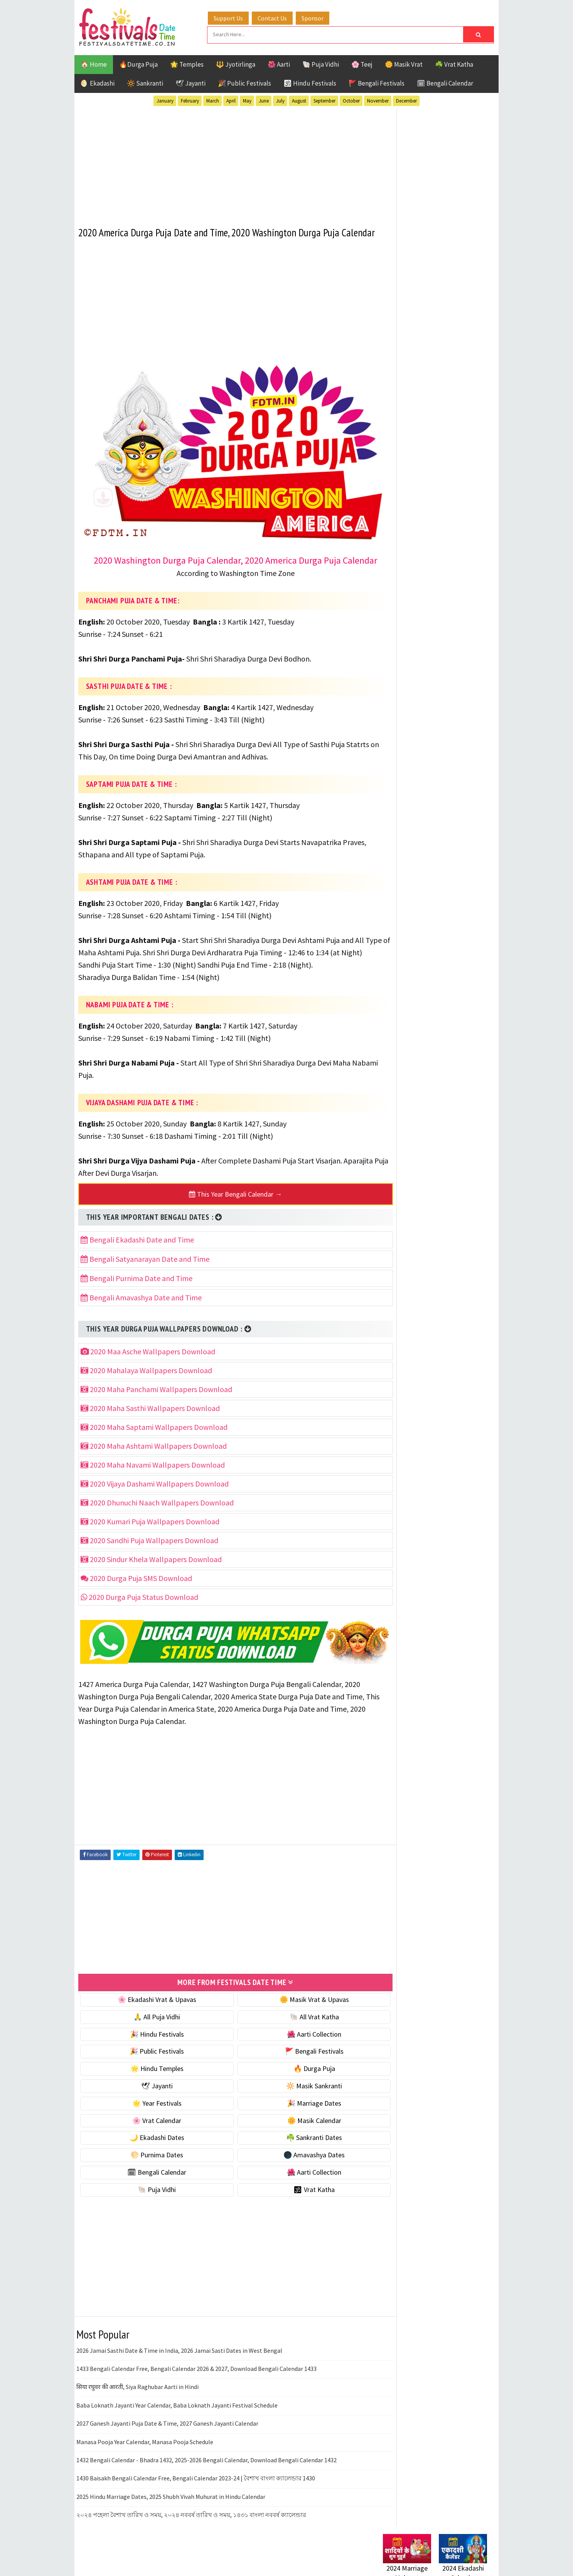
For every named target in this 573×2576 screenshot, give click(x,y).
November (378, 99)
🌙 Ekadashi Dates (150, 2144)
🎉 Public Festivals (244, 82)
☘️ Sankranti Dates (295, 2144)
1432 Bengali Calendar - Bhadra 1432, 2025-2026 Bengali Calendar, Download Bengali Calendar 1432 (206, 2466)
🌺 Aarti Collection (295, 2040)
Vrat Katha (456, 844)
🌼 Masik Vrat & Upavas (295, 2006)
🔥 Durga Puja (295, 2075)
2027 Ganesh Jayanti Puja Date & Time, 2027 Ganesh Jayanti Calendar (167, 2430)
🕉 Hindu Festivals (309, 82)
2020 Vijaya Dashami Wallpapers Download (155, 1494)
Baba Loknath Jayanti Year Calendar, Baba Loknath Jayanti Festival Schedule (177, 2412)
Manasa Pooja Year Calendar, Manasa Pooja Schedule (144, 2448)
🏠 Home (94, 63)
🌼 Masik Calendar (295, 2126)
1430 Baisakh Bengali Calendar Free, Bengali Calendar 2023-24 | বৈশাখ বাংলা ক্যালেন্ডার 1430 (195, 2484)
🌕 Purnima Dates (150, 2161)
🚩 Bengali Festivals (376, 82)
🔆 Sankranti (145, 82)
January (165, 99)
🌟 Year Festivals (150, 2109)
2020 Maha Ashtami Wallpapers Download (154, 1456)
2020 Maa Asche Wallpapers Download (148, 1362)
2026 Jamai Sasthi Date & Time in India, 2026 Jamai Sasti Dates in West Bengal (179, 2356)
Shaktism (436, 831)
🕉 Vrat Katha (294, 2196)
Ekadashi (458, 777)
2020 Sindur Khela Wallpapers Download (151, 1570)
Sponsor (319, 16)
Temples (418, 844)
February (190, 99)
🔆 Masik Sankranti (295, 2092)
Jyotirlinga (400, 804)
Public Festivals (407, 817)
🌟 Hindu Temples (150, 2075)
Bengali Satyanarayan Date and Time (145, 1270)
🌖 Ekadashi (98, 82)
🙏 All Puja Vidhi (150, 2023)
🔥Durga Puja (138, 63)
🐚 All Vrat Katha (295, 2023)
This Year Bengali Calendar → (222, 1204)
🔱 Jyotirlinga (235, 63)
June (264, 99)
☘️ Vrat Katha (454, 63)
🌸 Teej (361, 63)
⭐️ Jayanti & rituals (409, 496)
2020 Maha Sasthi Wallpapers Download (150, 1419)
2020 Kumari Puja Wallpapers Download (150, 1532)
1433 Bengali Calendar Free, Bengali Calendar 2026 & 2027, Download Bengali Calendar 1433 (196, 2375)
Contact (390, 1031)
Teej (389, 844)
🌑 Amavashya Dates (294, 2161)
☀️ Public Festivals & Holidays (425, 529)
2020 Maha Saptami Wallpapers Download (154, 1438)
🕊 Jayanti (190, 82)
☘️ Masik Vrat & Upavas (416, 480)
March (212, 99)
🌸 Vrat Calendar (150, 2126)
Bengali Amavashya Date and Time (141, 1308)
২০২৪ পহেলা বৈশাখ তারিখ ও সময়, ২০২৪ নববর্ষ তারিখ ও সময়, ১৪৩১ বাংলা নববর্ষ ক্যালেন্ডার (191, 2521)
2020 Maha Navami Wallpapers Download (153, 1475)
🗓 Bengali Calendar (445, 82)
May (247, 99)
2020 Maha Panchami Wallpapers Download (156, 1400)
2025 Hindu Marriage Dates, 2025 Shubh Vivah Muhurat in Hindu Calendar (170, 2503)
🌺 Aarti (279, 63)
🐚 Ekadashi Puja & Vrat (416, 464)
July (280, 99)
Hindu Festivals (406, 790)
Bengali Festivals (409, 777)
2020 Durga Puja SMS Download (136, 1589)
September (324, 99)
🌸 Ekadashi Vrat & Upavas (150, 2006)
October (351, 99)
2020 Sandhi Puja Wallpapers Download (149, 1551)
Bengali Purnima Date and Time (136, 1289)
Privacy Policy (399, 1056)
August (299, 99)
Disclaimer (394, 1043)
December (406, 99)
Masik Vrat (443, 804)
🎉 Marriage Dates (295, 2109)
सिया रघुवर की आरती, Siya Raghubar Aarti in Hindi (137, 2393)
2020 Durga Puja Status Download (139, 1608)
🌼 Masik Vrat (404, 63)
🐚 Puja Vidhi (320, 63)
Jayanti (450, 790)
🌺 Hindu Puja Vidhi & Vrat (419, 512)
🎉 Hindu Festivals (150, 2040)
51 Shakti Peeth (405, 763)
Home (388, 1005)
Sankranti (398, 831)
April (231, 99)
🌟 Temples (187, 63)
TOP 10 (469, 831)
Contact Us (278, 16)
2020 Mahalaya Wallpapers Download (146, 1381)
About (387, 1018)
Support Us (234, 16)
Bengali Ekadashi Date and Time (137, 1250)
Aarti (446, 763)
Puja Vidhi (455, 817)
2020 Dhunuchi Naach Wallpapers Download (157, 1513)
